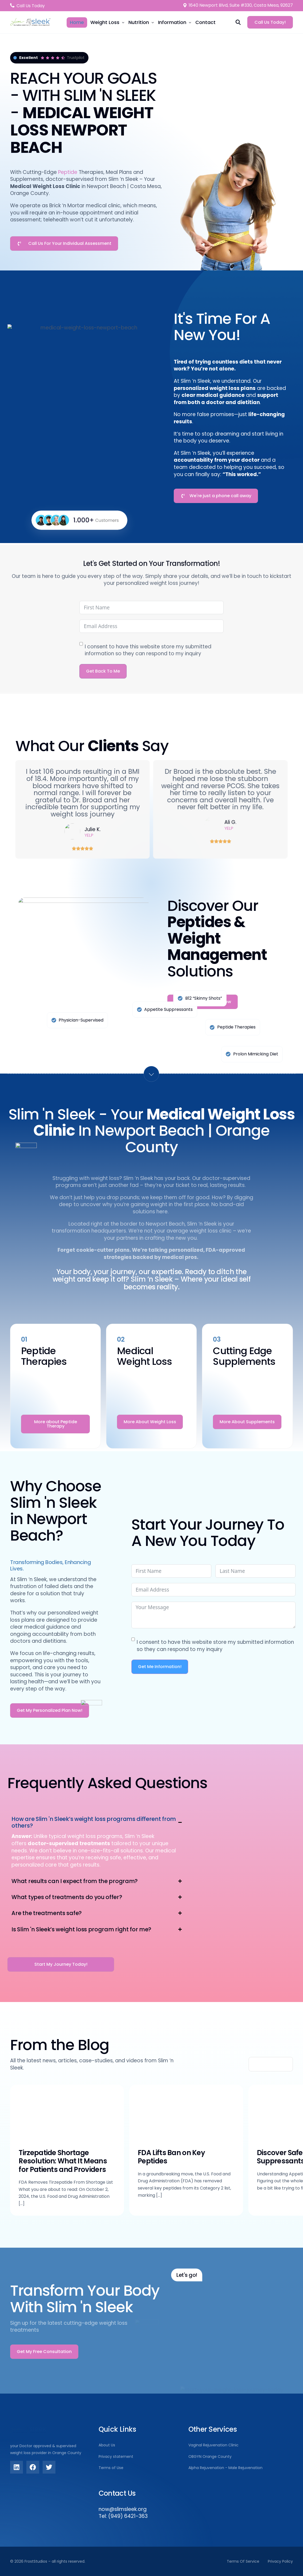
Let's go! (186, 2275)
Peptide (67, 172)
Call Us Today (31, 6)
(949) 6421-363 (128, 2516)
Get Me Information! (159, 1667)
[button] (96, 1842)
